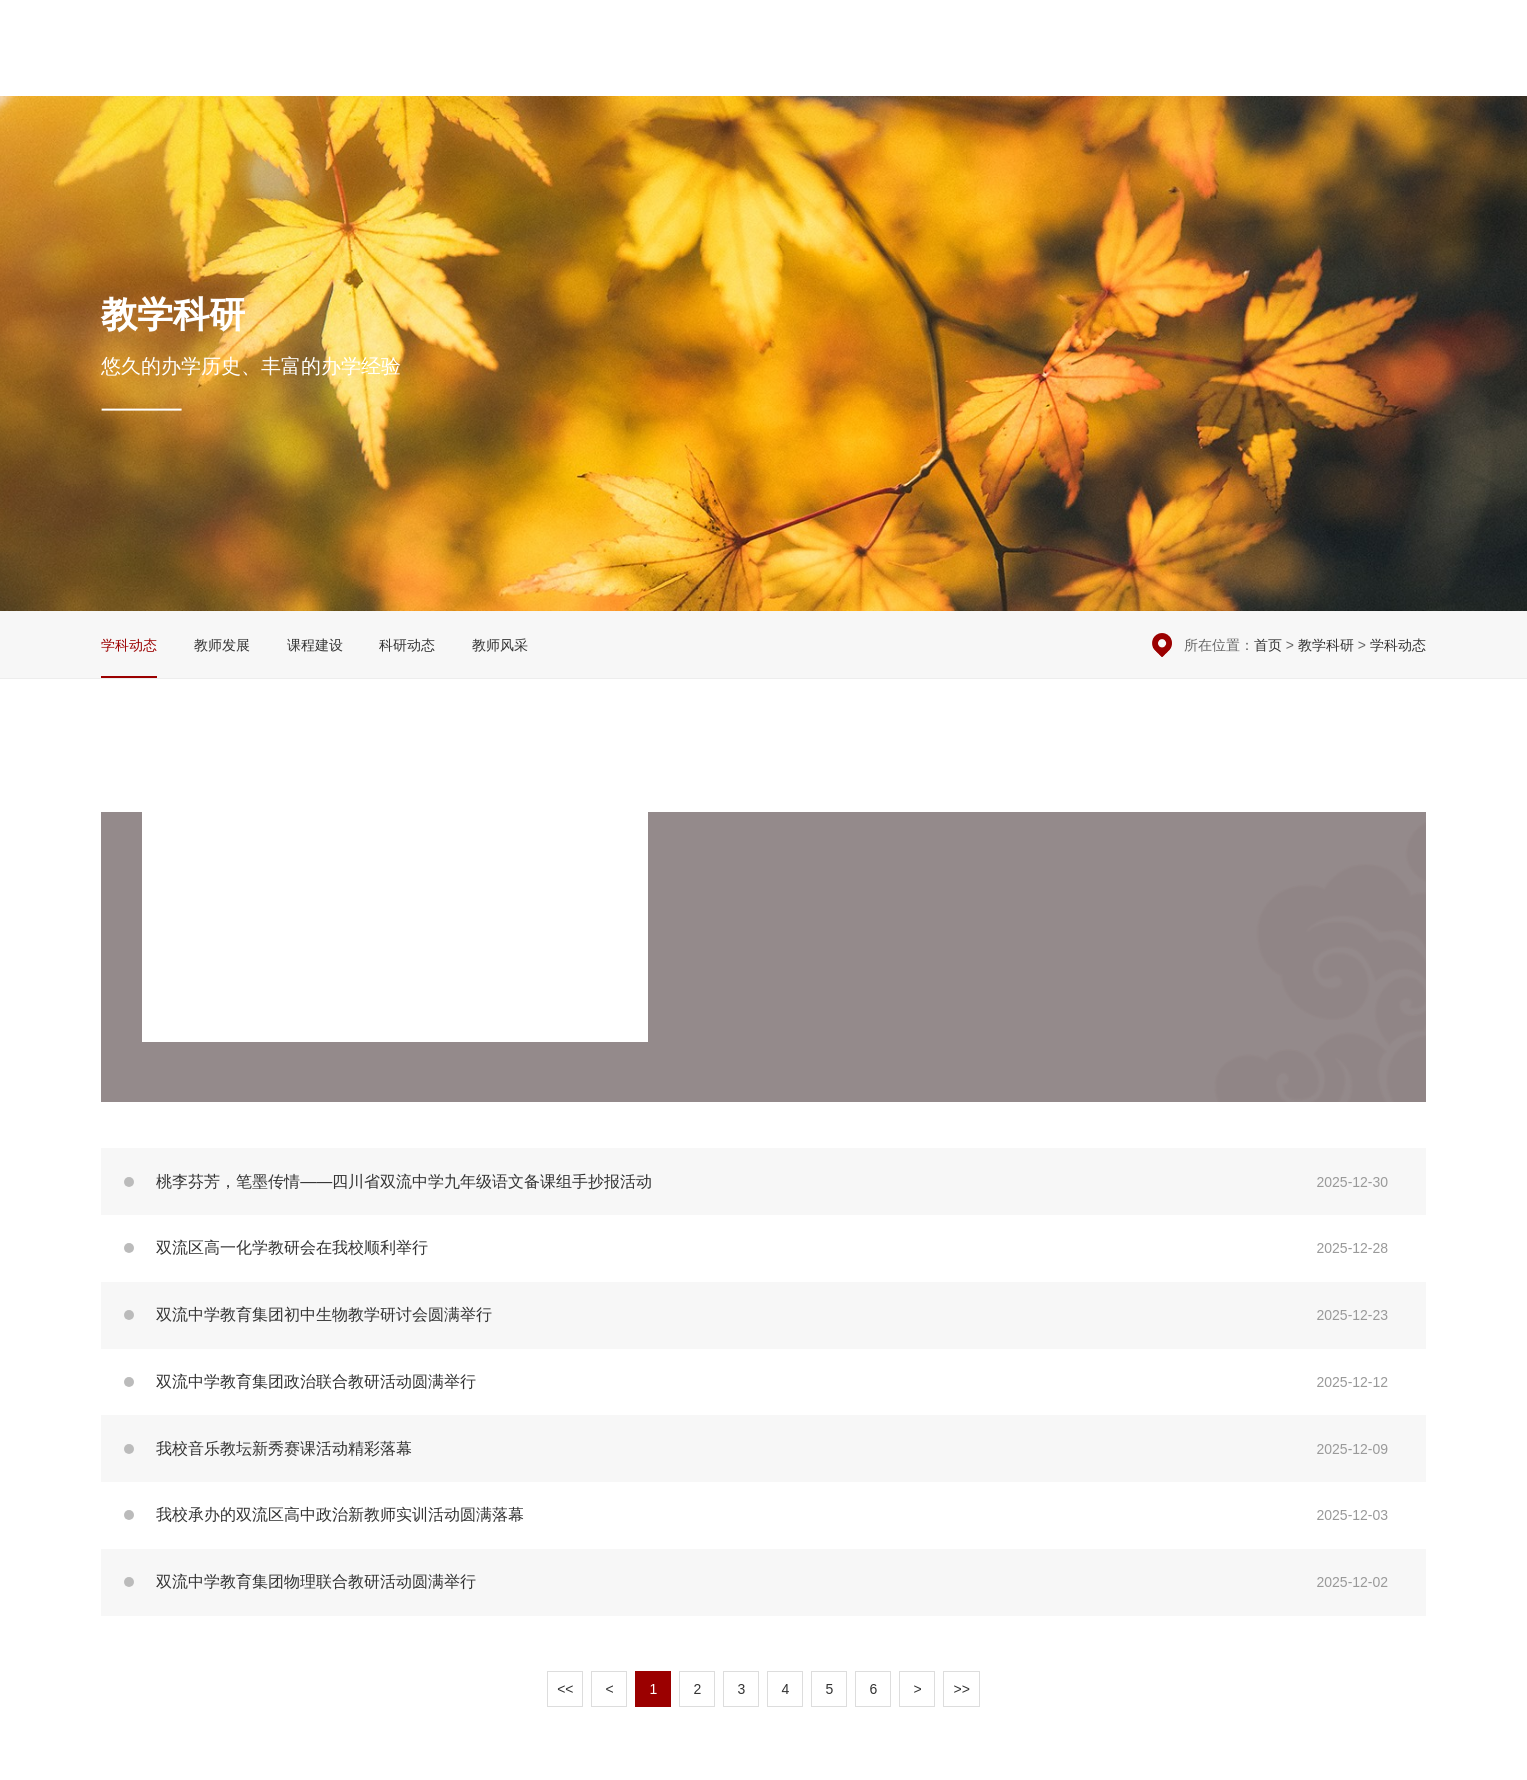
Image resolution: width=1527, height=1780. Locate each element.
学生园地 (1142, 70)
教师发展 (222, 645)
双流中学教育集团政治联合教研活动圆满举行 (763, 1382)
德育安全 (878, 70)
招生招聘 (1318, 70)
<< (565, 1689)
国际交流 (1230, 70)
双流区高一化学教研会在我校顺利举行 (763, 1248)
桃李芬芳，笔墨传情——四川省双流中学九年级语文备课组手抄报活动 (763, 1181)
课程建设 (315, 645)
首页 (1268, 645)
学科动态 (129, 645)
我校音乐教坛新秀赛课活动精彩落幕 (763, 1448)
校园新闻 (790, 70)
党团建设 (1054, 70)
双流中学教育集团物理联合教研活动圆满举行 (763, 1582)
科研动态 (407, 645)
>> (961, 1689)
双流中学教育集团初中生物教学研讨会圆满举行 (763, 1315)
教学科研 (966, 70)
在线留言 (1298, 30)
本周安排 (1221, 30)
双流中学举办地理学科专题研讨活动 (395, 881)
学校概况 (702, 70)
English (1399, 70)
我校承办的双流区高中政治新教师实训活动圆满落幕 (763, 1515)
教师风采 (500, 645)
